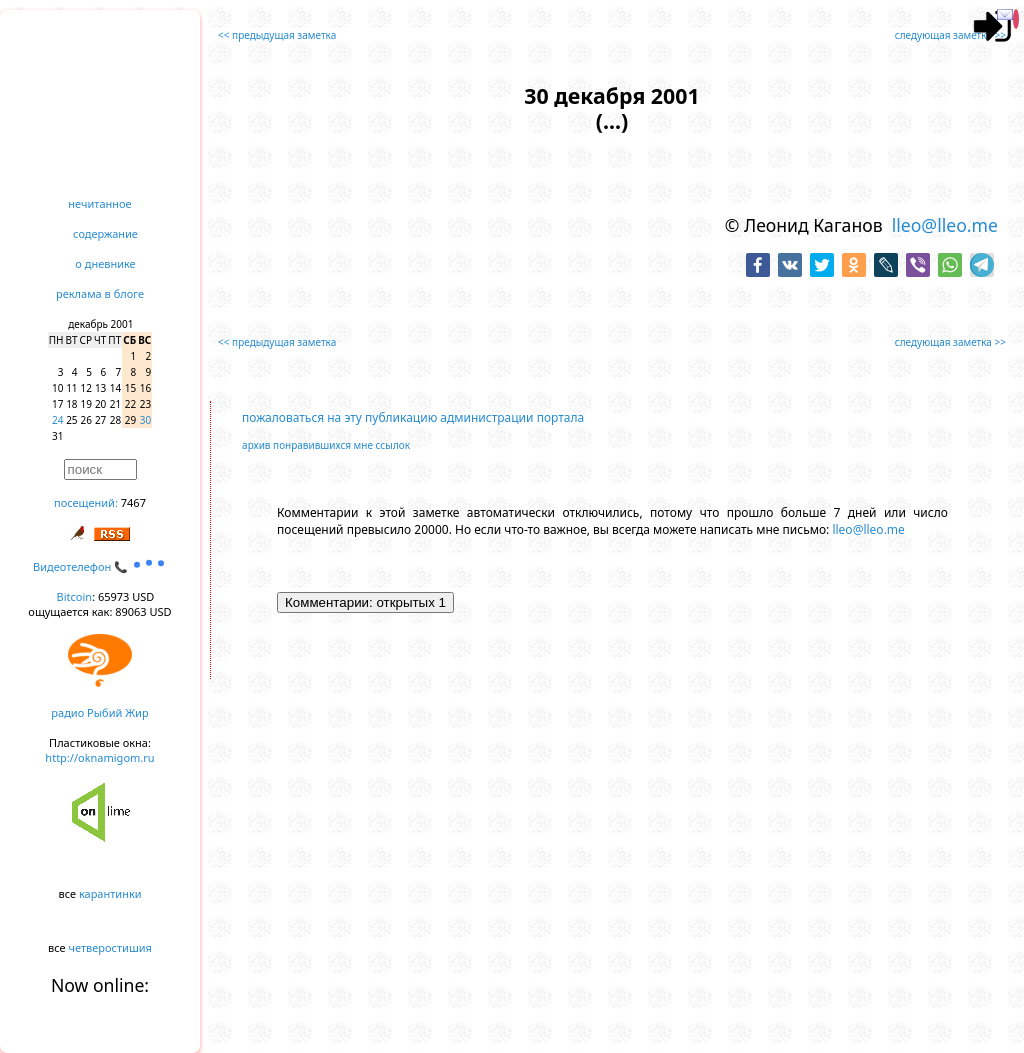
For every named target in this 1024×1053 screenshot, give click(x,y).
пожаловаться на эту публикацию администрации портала (413, 417)
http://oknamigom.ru (99, 757)
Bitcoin (75, 596)
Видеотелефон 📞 (100, 566)
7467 (133, 502)
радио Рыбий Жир (99, 712)
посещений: (86, 502)
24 (57, 420)
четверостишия (110, 947)
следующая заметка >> (950, 35)
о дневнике (105, 263)
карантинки (110, 893)
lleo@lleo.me (945, 225)
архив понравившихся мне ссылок (326, 445)
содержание (105, 233)
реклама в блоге (100, 293)
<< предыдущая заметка (277, 35)
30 (145, 420)
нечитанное (99, 203)
